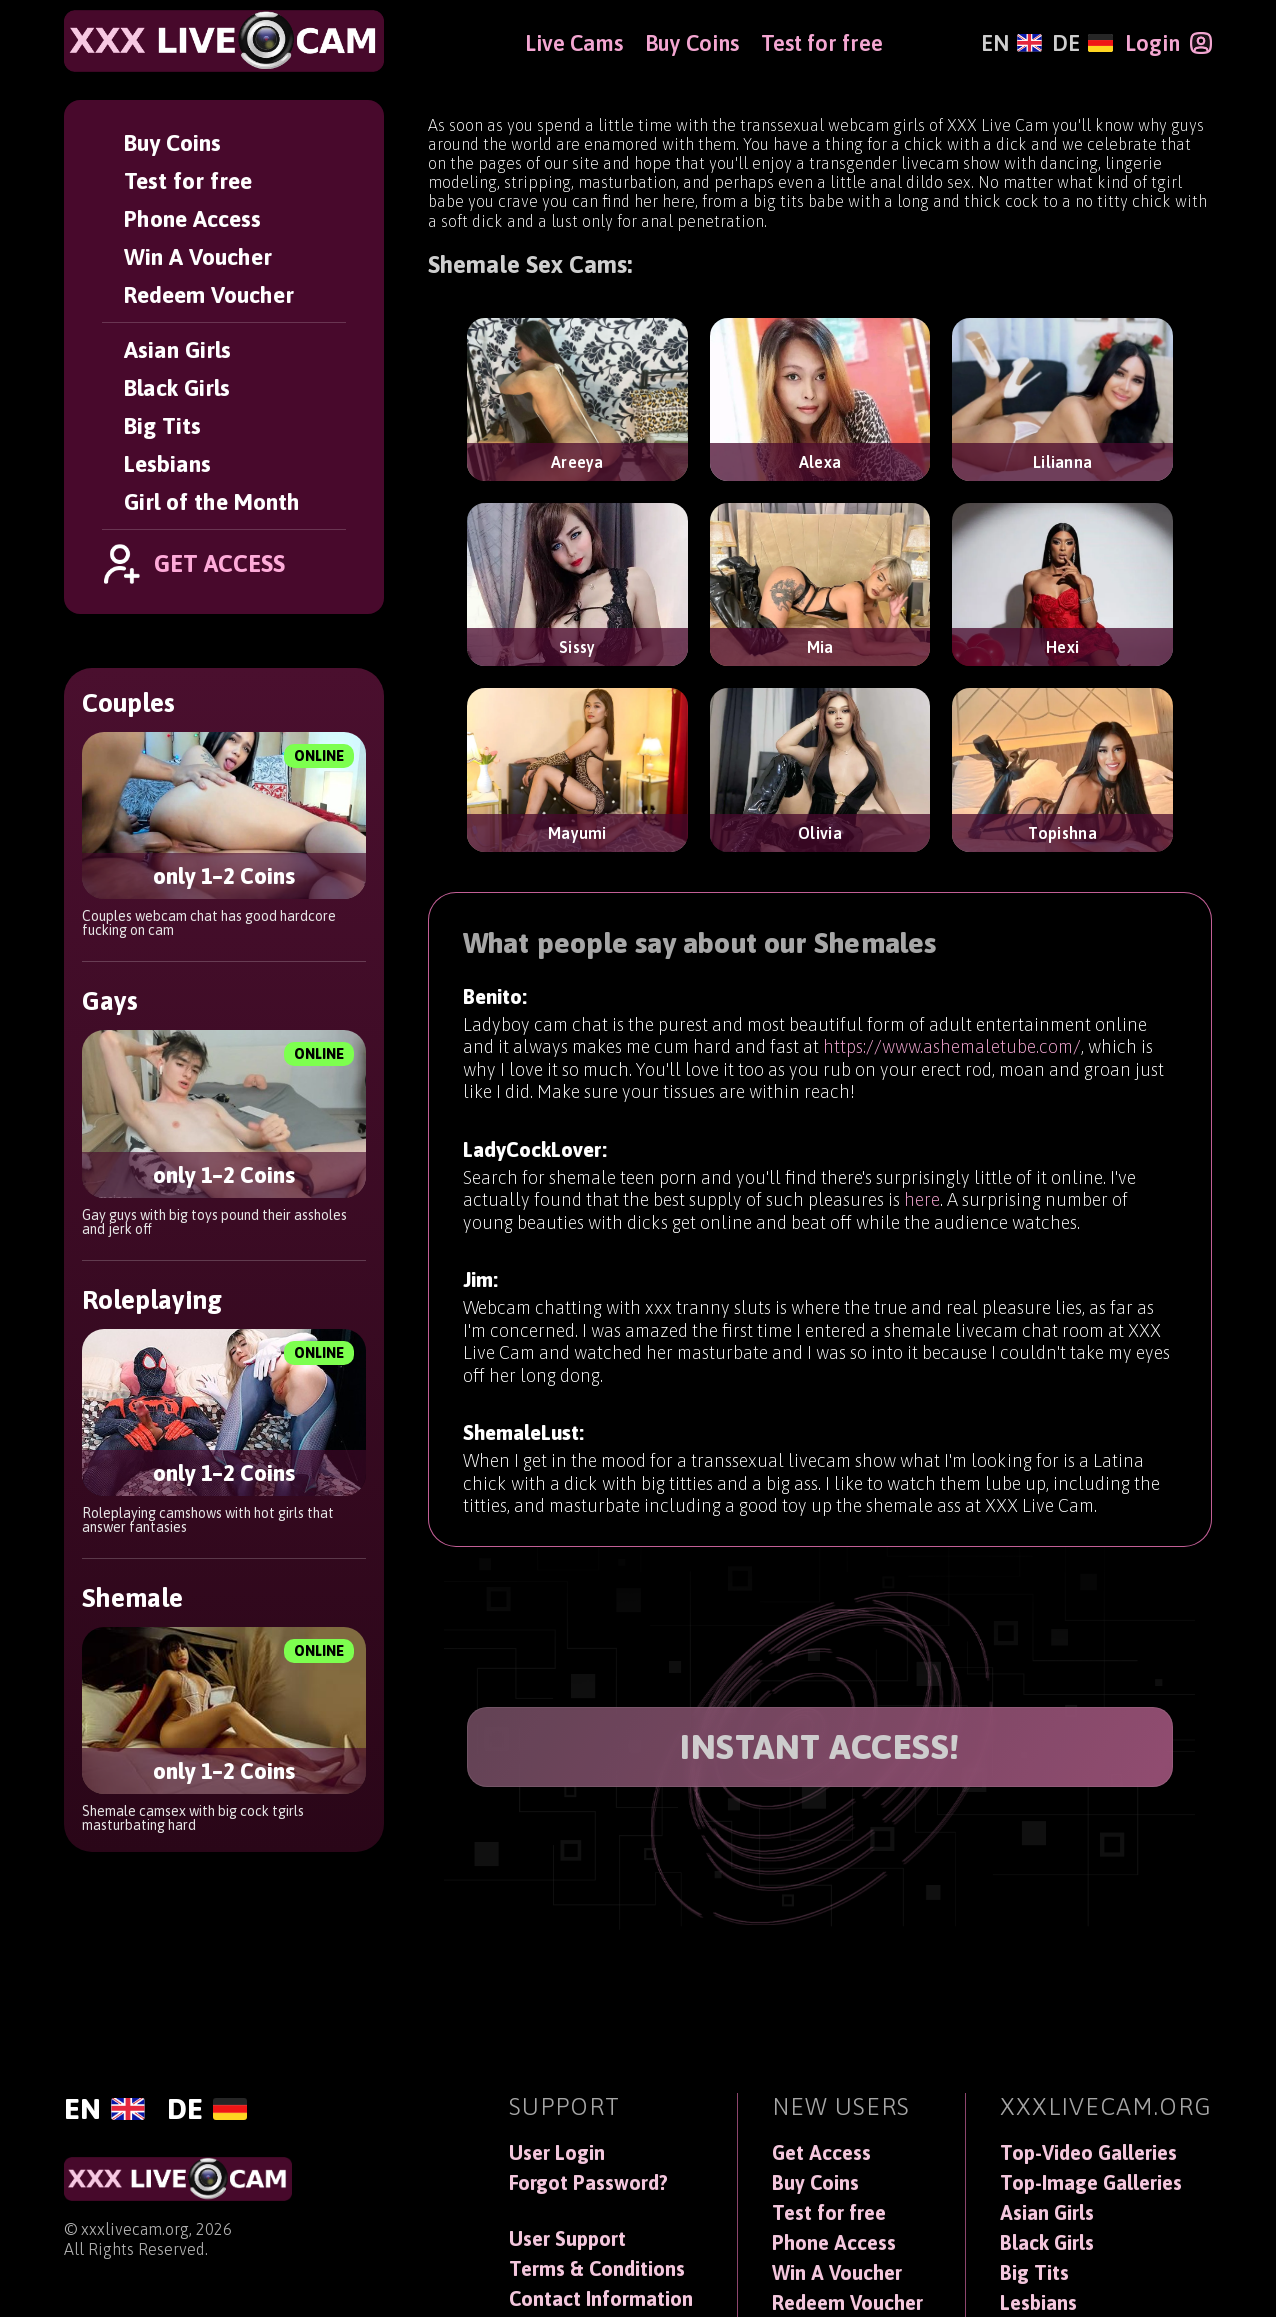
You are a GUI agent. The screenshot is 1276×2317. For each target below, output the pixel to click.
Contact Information (601, 2299)
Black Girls (177, 388)
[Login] (1168, 43)
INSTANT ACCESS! (820, 1746)
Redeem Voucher (209, 295)
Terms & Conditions (597, 2269)
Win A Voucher (198, 257)
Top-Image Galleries (1091, 2183)
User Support (567, 2239)
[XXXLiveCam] (224, 41)
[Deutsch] (1082, 43)
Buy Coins (172, 143)
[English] (1011, 43)
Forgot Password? (588, 2183)
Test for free (188, 181)
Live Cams (574, 43)
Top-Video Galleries (1088, 2153)
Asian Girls (177, 350)
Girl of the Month (212, 502)
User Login (557, 2153)
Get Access (821, 2153)
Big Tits (162, 426)
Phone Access (192, 219)
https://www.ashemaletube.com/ (952, 1049)
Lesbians (167, 464)
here (922, 1210)
